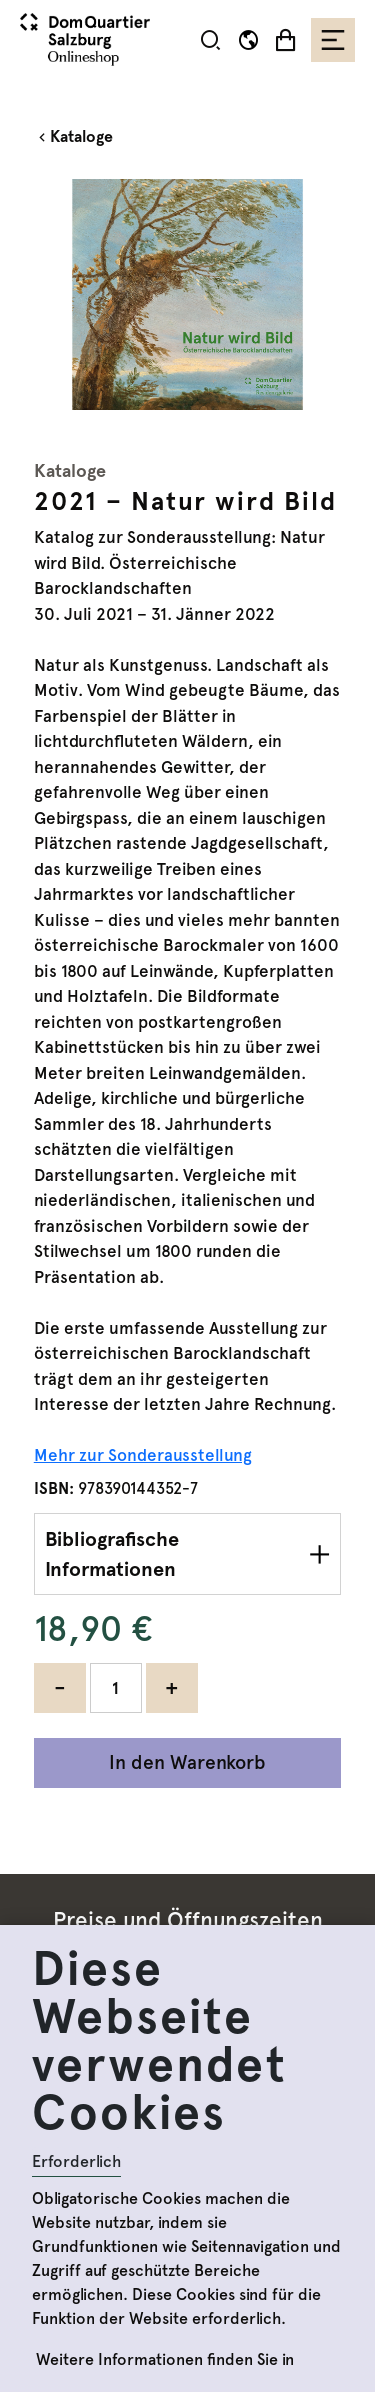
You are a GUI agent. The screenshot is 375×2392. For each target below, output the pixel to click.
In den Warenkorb (187, 1762)
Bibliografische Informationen (112, 1554)
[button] (210, 39)
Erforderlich (76, 2161)
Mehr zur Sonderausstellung (143, 1455)
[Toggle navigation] (333, 40)
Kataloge (81, 136)
